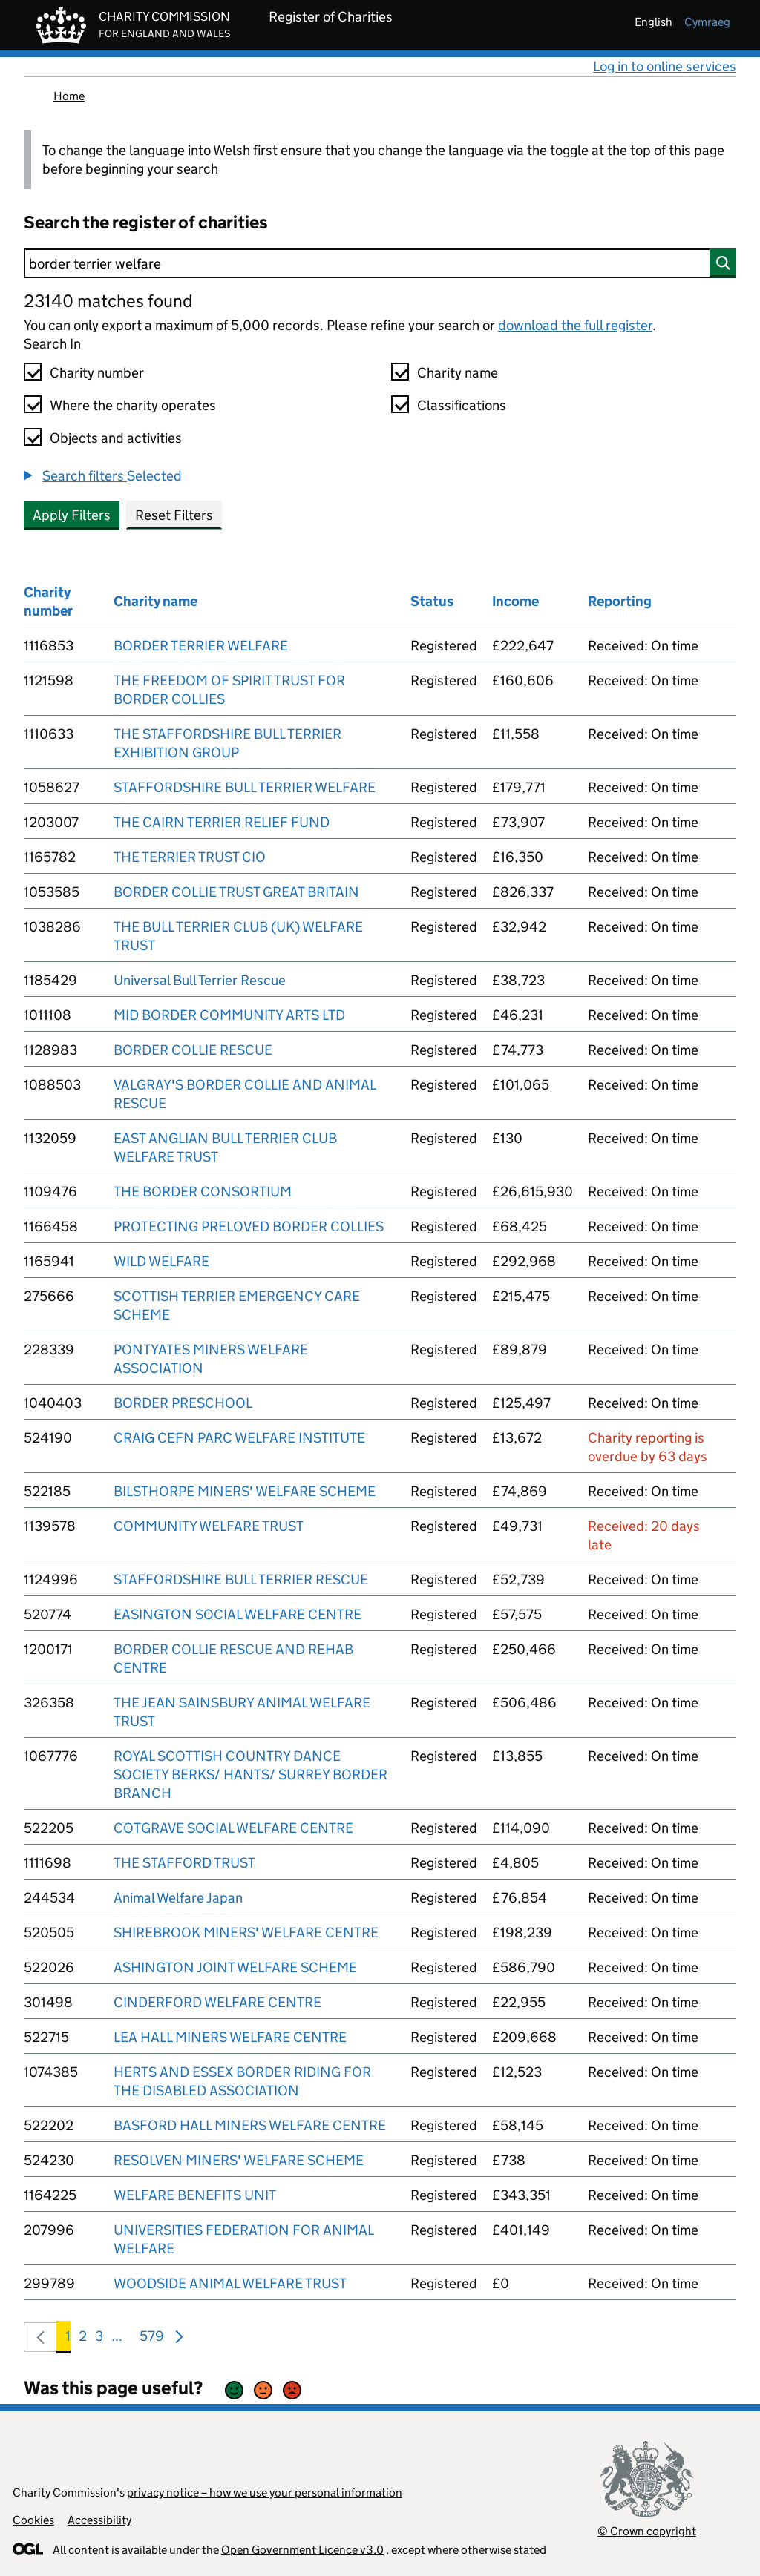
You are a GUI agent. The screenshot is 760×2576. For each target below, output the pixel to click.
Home (69, 96)
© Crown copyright (646, 2531)
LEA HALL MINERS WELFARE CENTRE (230, 2037)
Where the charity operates (133, 405)
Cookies (33, 2520)
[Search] (380, 263)
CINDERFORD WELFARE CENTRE (217, 2002)
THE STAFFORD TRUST (184, 1862)
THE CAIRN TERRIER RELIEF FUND (222, 822)
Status (431, 601)
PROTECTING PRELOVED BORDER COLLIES (249, 1226)
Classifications (461, 405)
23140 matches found (108, 301)
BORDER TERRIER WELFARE (201, 645)
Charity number (97, 372)
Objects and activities (116, 438)
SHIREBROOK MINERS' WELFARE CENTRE (246, 1932)
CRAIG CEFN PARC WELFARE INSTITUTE (239, 1437)
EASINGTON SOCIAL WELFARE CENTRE (237, 1614)
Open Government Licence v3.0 (302, 2550)
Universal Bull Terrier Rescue (200, 980)
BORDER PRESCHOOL (183, 1402)
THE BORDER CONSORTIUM (203, 1191)
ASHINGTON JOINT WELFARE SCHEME (235, 1967)
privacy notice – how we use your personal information (264, 2493)
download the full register (575, 325)
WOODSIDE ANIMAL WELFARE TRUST (230, 2283)
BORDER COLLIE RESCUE (193, 1049)
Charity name (457, 372)
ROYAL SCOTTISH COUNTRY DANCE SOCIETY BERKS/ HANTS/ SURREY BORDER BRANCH (250, 1774)
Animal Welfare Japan (178, 1897)
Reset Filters (174, 515)
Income (515, 601)
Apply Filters (72, 515)
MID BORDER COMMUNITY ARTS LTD (229, 1015)
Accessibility (99, 2520)
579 (152, 2339)
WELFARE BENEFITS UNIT (195, 2195)
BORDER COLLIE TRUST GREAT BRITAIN (236, 891)
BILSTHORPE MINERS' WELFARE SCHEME (245, 1491)
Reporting (620, 601)
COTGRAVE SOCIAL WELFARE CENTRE (233, 1828)
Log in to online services (664, 66)
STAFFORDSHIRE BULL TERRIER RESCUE (241, 1579)
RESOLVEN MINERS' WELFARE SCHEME (239, 2160)
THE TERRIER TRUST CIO (190, 857)
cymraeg (707, 22)
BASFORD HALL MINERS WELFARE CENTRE (250, 2125)
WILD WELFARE (161, 1261)
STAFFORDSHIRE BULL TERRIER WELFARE (245, 787)
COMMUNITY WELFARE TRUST (209, 1526)
